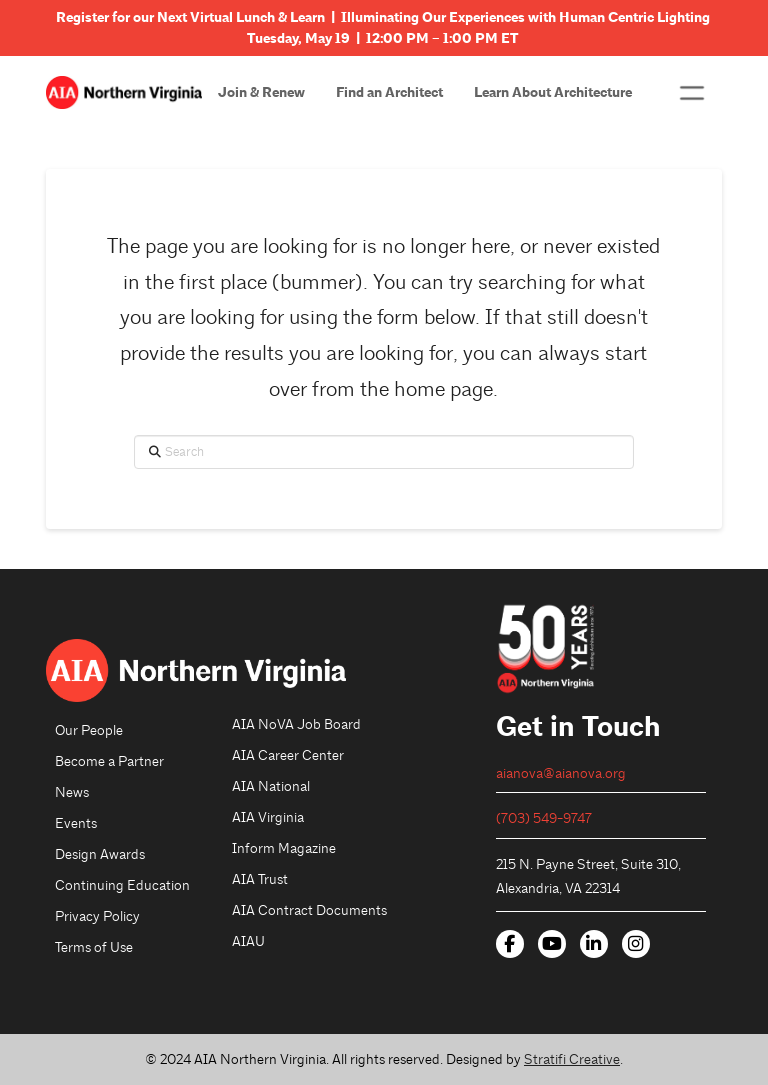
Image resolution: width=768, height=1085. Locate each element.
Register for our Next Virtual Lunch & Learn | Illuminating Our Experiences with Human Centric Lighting (384, 17)
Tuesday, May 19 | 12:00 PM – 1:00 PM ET (384, 38)
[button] (691, 93)
